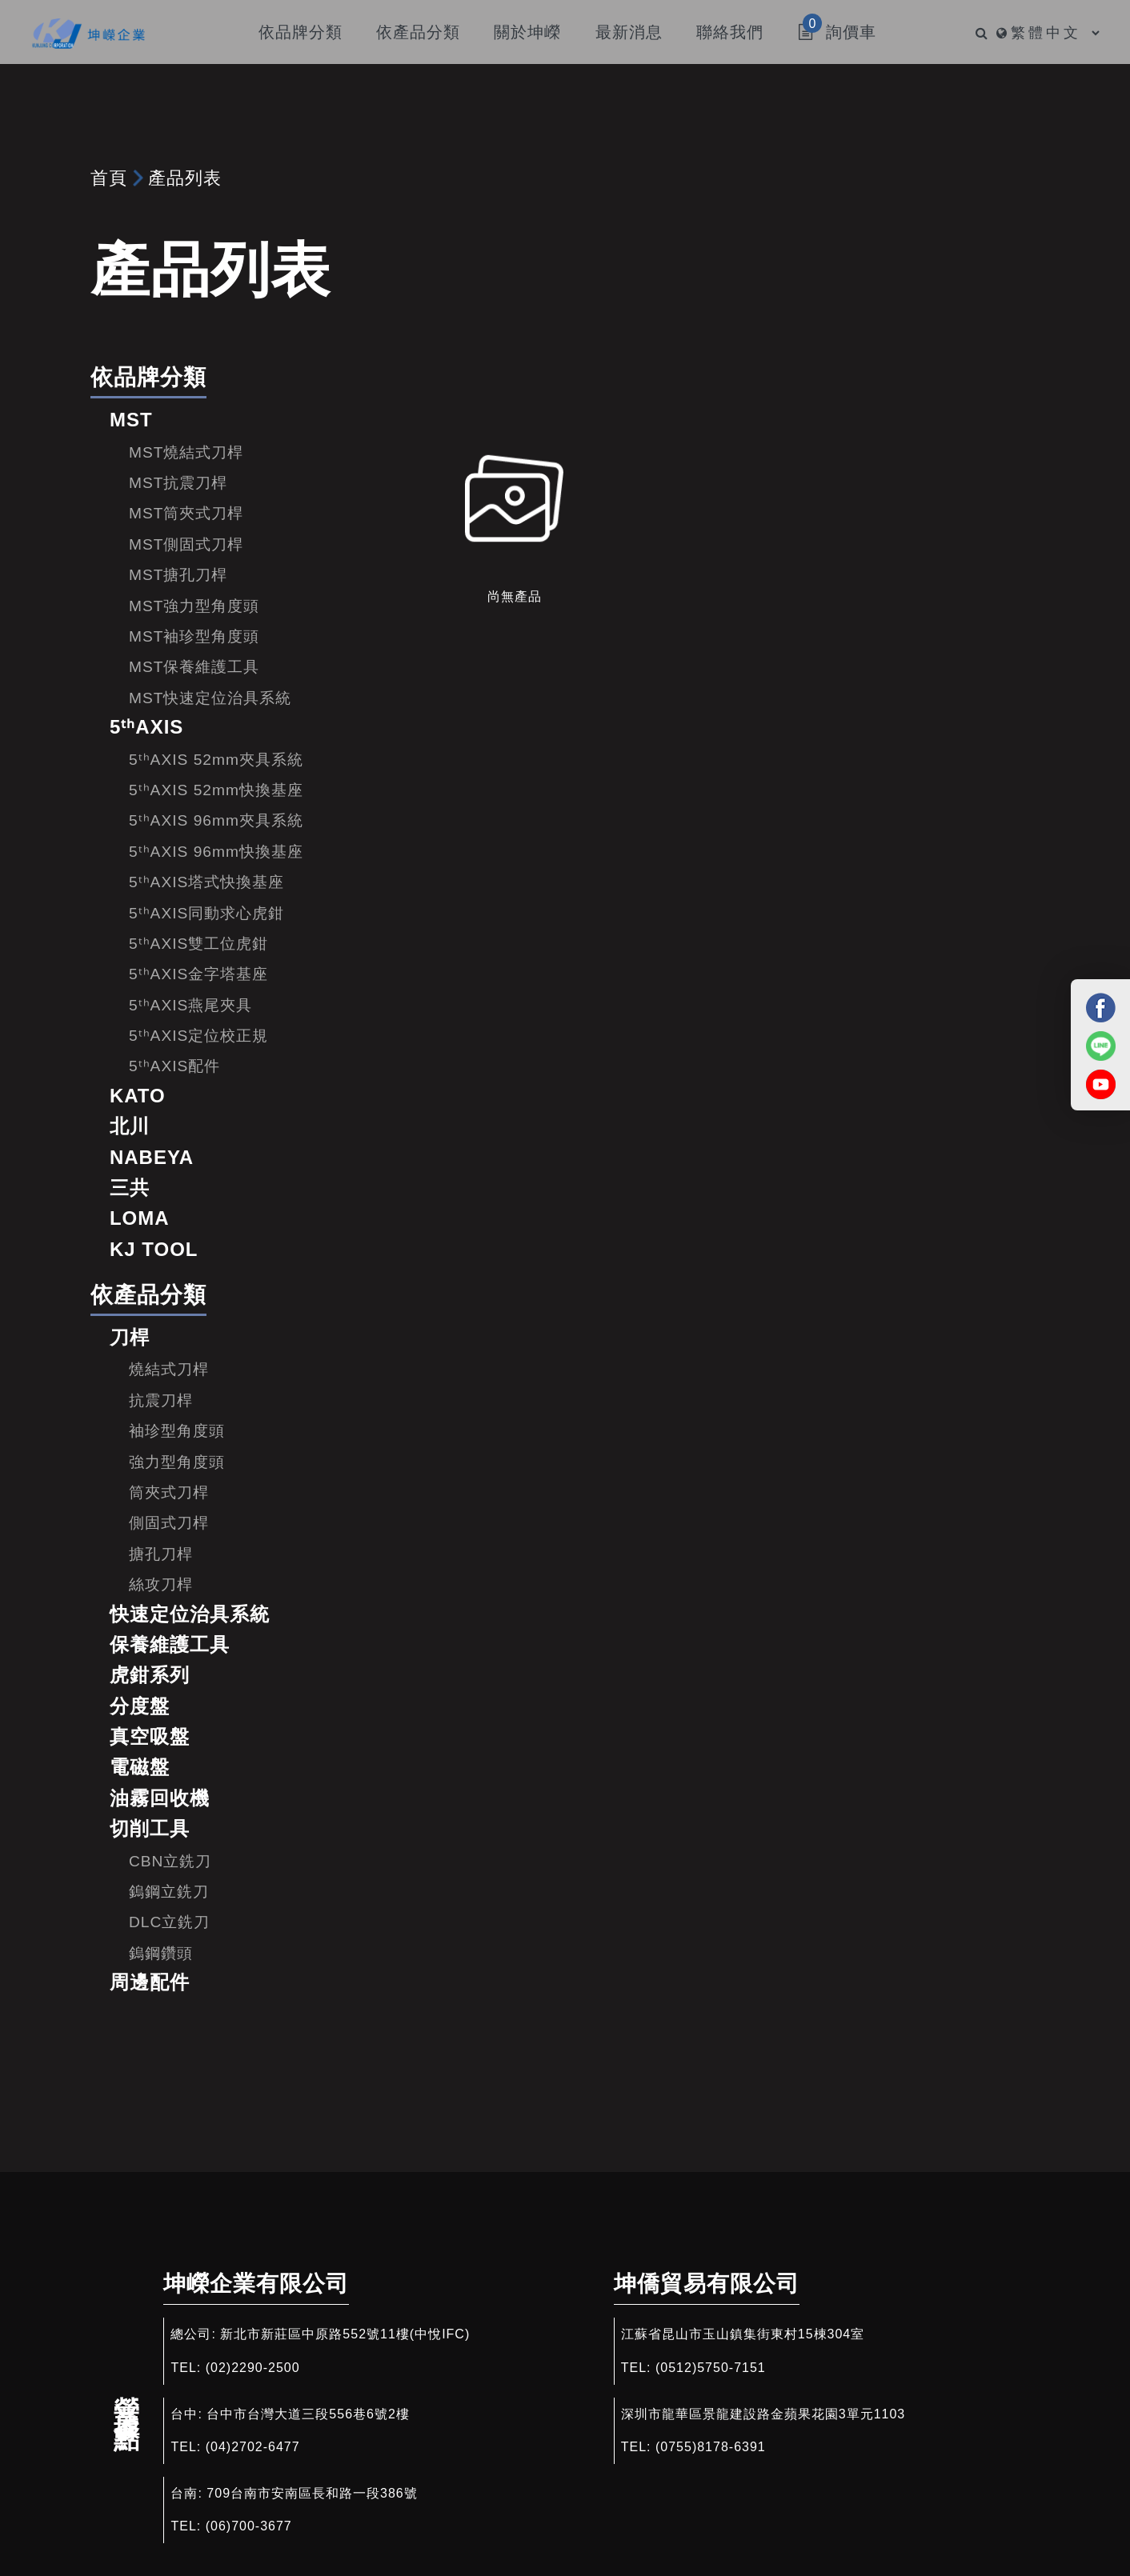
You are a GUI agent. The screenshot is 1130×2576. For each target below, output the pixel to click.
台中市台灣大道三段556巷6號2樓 (308, 2414)
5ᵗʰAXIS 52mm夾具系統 (216, 759)
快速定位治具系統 (190, 1614)
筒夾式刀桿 (169, 1492)
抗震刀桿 (161, 1400)
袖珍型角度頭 (177, 1430)
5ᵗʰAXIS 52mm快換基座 (216, 790)
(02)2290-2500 (253, 2367)
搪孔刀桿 (161, 1554)
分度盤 (140, 1706)
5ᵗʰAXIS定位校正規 (198, 1035)
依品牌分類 (148, 377)
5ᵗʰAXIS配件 (174, 1066)
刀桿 (130, 1337)
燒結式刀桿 (169, 1369)
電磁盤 (140, 1767)
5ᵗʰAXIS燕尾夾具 (190, 1005)
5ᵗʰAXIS (146, 727)
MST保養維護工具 (194, 666)
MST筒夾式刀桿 (186, 513)
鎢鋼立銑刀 (169, 1891)
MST (131, 419)
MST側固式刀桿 (186, 544)
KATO (138, 1095)
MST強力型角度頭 (194, 606)
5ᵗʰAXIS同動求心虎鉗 (206, 913)
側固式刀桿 (169, 1522)
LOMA (140, 1218)
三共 (130, 1187)
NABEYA (152, 1157)
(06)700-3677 (249, 2526)
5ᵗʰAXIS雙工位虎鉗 (198, 943)
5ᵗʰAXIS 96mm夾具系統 (216, 820)
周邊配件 (150, 1982)
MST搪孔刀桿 (178, 574)
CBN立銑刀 (170, 1861)
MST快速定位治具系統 (210, 698)
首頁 (108, 178)
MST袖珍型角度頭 (194, 636)
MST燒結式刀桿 (186, 452)
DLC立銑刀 (169, 1922)
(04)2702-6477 (253, 2447)
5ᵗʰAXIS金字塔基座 (198, 974)
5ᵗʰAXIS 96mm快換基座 (216, 851)
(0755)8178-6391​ (710, 2447)
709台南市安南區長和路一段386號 (311, 2493)
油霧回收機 (160, 1798)
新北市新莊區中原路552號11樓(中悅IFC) (345, 2334)
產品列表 (185, 178)
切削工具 (150, 1828)
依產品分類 (148, 1294)
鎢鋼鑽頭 (161, 1953)
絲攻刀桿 (161, 1584)
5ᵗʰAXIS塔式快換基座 (206, 882)
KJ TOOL (154, 1249)
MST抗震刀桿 (178, 482)
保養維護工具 (170, 1644)
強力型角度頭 (177, 1462)
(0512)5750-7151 (710, 2367)
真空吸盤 (150, 1736)
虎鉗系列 (150, 1675)
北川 (130, 1126)
